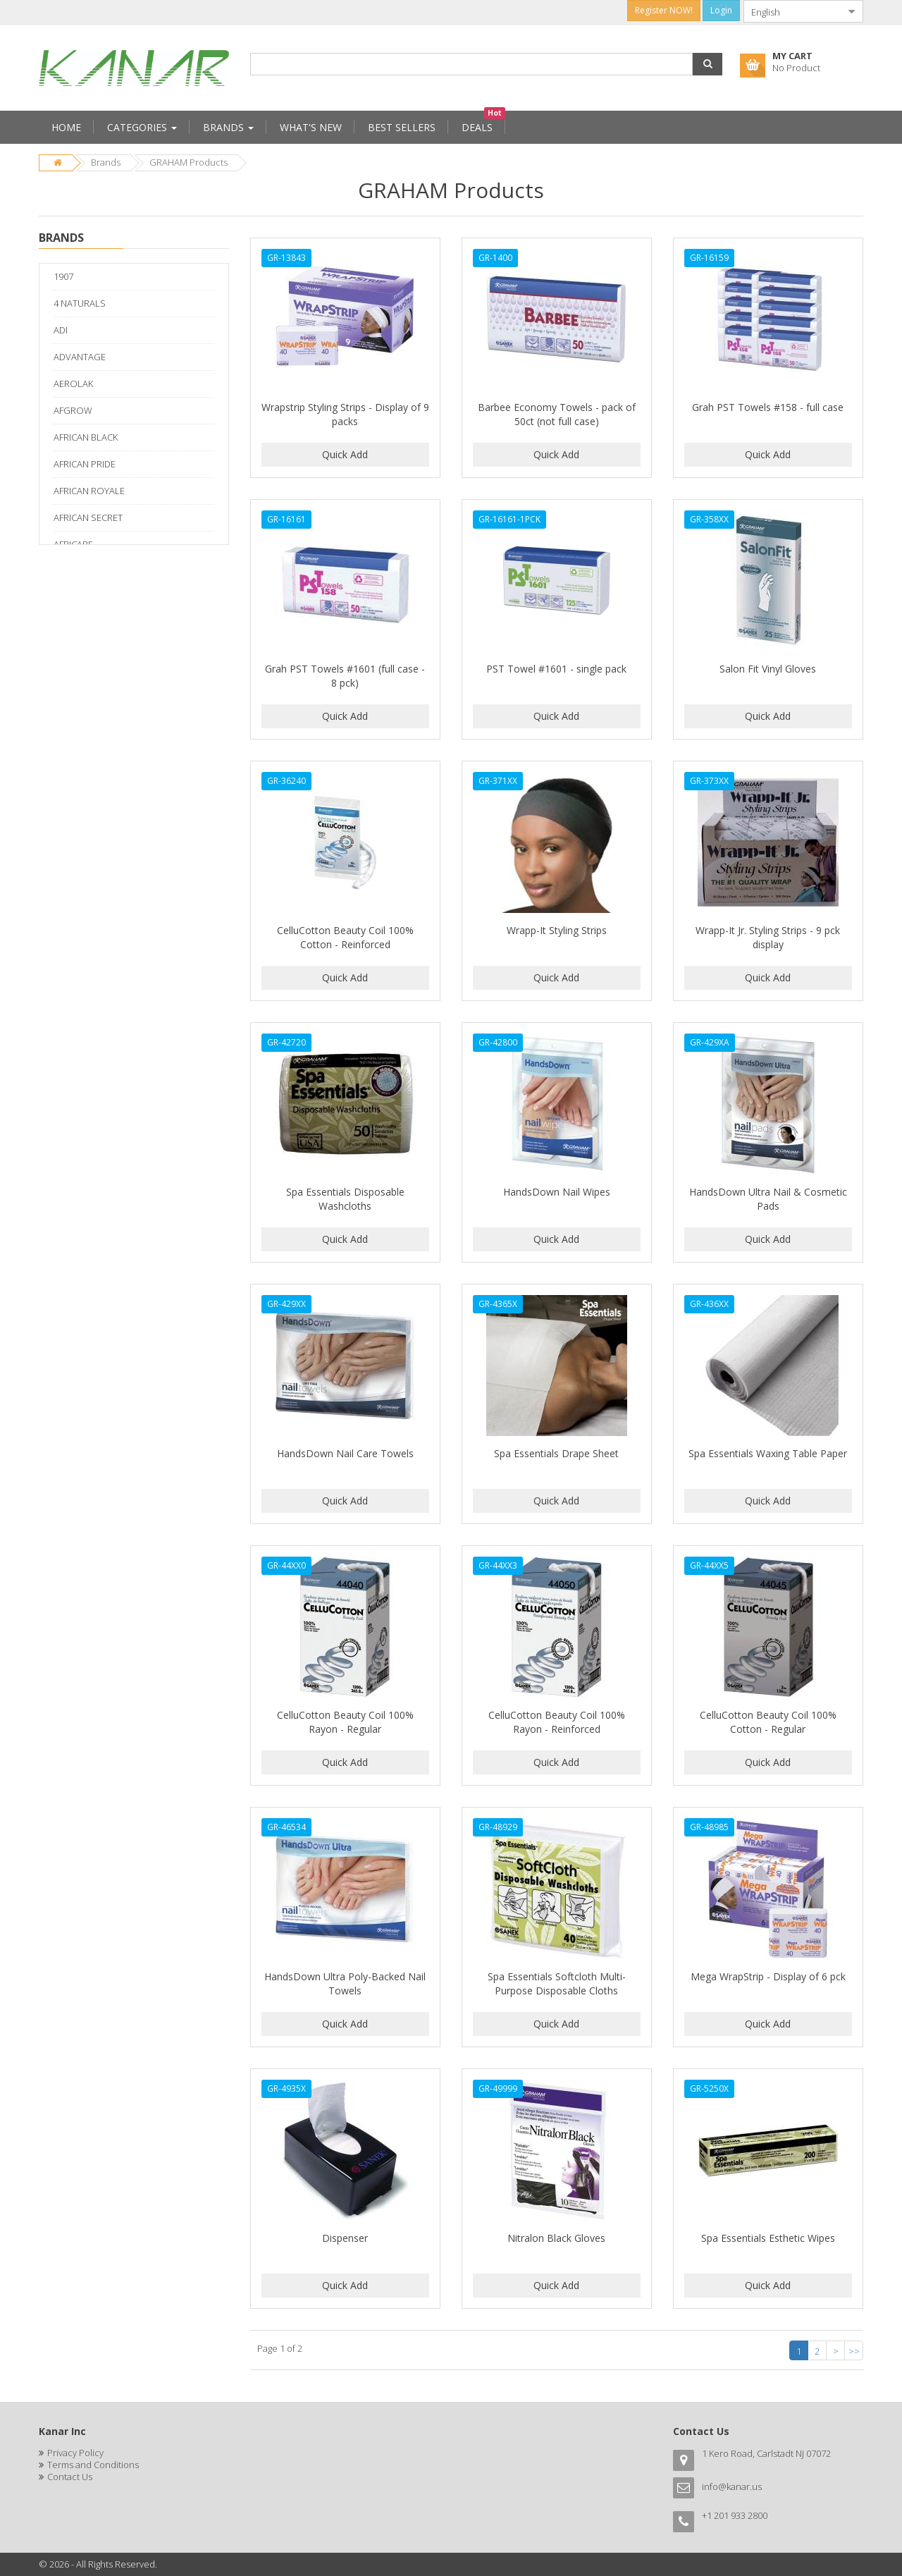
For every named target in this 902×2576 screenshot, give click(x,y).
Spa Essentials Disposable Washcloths (345, 1199)
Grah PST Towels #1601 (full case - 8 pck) (345, 675)
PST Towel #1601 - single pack (556, 668)
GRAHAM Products (188, 162)
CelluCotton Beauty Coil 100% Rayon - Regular (345, 1722)
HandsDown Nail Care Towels (345, 1453)
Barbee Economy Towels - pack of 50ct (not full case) (557, 414)
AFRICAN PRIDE (85, 464)
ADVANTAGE (80, 356)
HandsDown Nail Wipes (556, 1191)
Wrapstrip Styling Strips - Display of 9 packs (345, 414)
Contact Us (69, 2476)
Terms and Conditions (93, 2464)
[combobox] (792, 11)
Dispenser (345, 2238)
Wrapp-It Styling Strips (557, 930)
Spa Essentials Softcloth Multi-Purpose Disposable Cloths (557, 1983)
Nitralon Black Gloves (556, 2238)
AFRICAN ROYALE (89, 490)
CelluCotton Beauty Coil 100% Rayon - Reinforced (556, 1722)
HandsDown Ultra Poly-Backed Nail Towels (345, 1983)
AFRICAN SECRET (88, 517)
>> (854, 2351)
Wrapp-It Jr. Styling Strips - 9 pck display (768, 937)
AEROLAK (73, 383)
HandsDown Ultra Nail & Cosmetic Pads (768, 1199)
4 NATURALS (80, 303)
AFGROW (73, 410)
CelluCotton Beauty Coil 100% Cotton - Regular (768, 1722)
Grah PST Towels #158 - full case (768, 407)
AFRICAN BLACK (86, 437)
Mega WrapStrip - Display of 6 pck (768, 1976)
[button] (707, 64)
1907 (63, 276)
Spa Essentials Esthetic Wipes (768, 2238)
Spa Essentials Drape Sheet (556, 1453)
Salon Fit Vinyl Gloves (767, 668)
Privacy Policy (75, 2452)
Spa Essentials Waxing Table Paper (767, 1453)
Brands (106, 162)
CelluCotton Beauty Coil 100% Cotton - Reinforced (345, 937)
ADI (61, 330)
